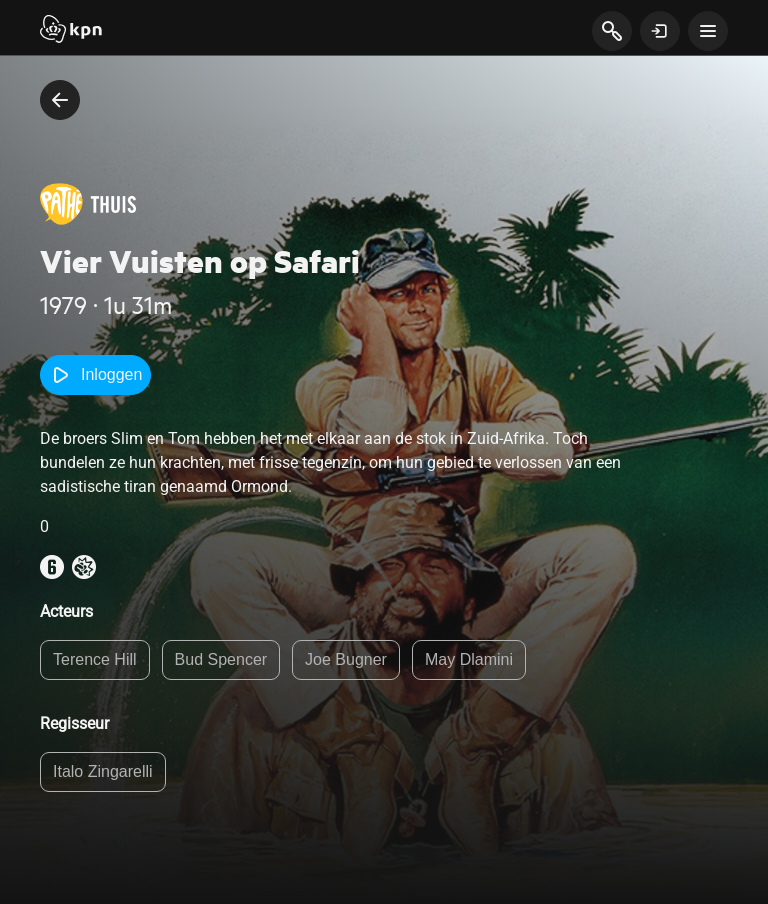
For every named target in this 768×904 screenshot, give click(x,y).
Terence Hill (95, 659)
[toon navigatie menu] (708, 31)
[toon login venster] (660, 31)
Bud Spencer (221, 659)
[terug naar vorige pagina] (60, 100)
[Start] (71, 31)
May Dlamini (469, 659)
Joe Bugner (346, 659)
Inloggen (95, 375)
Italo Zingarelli (103, 771)
